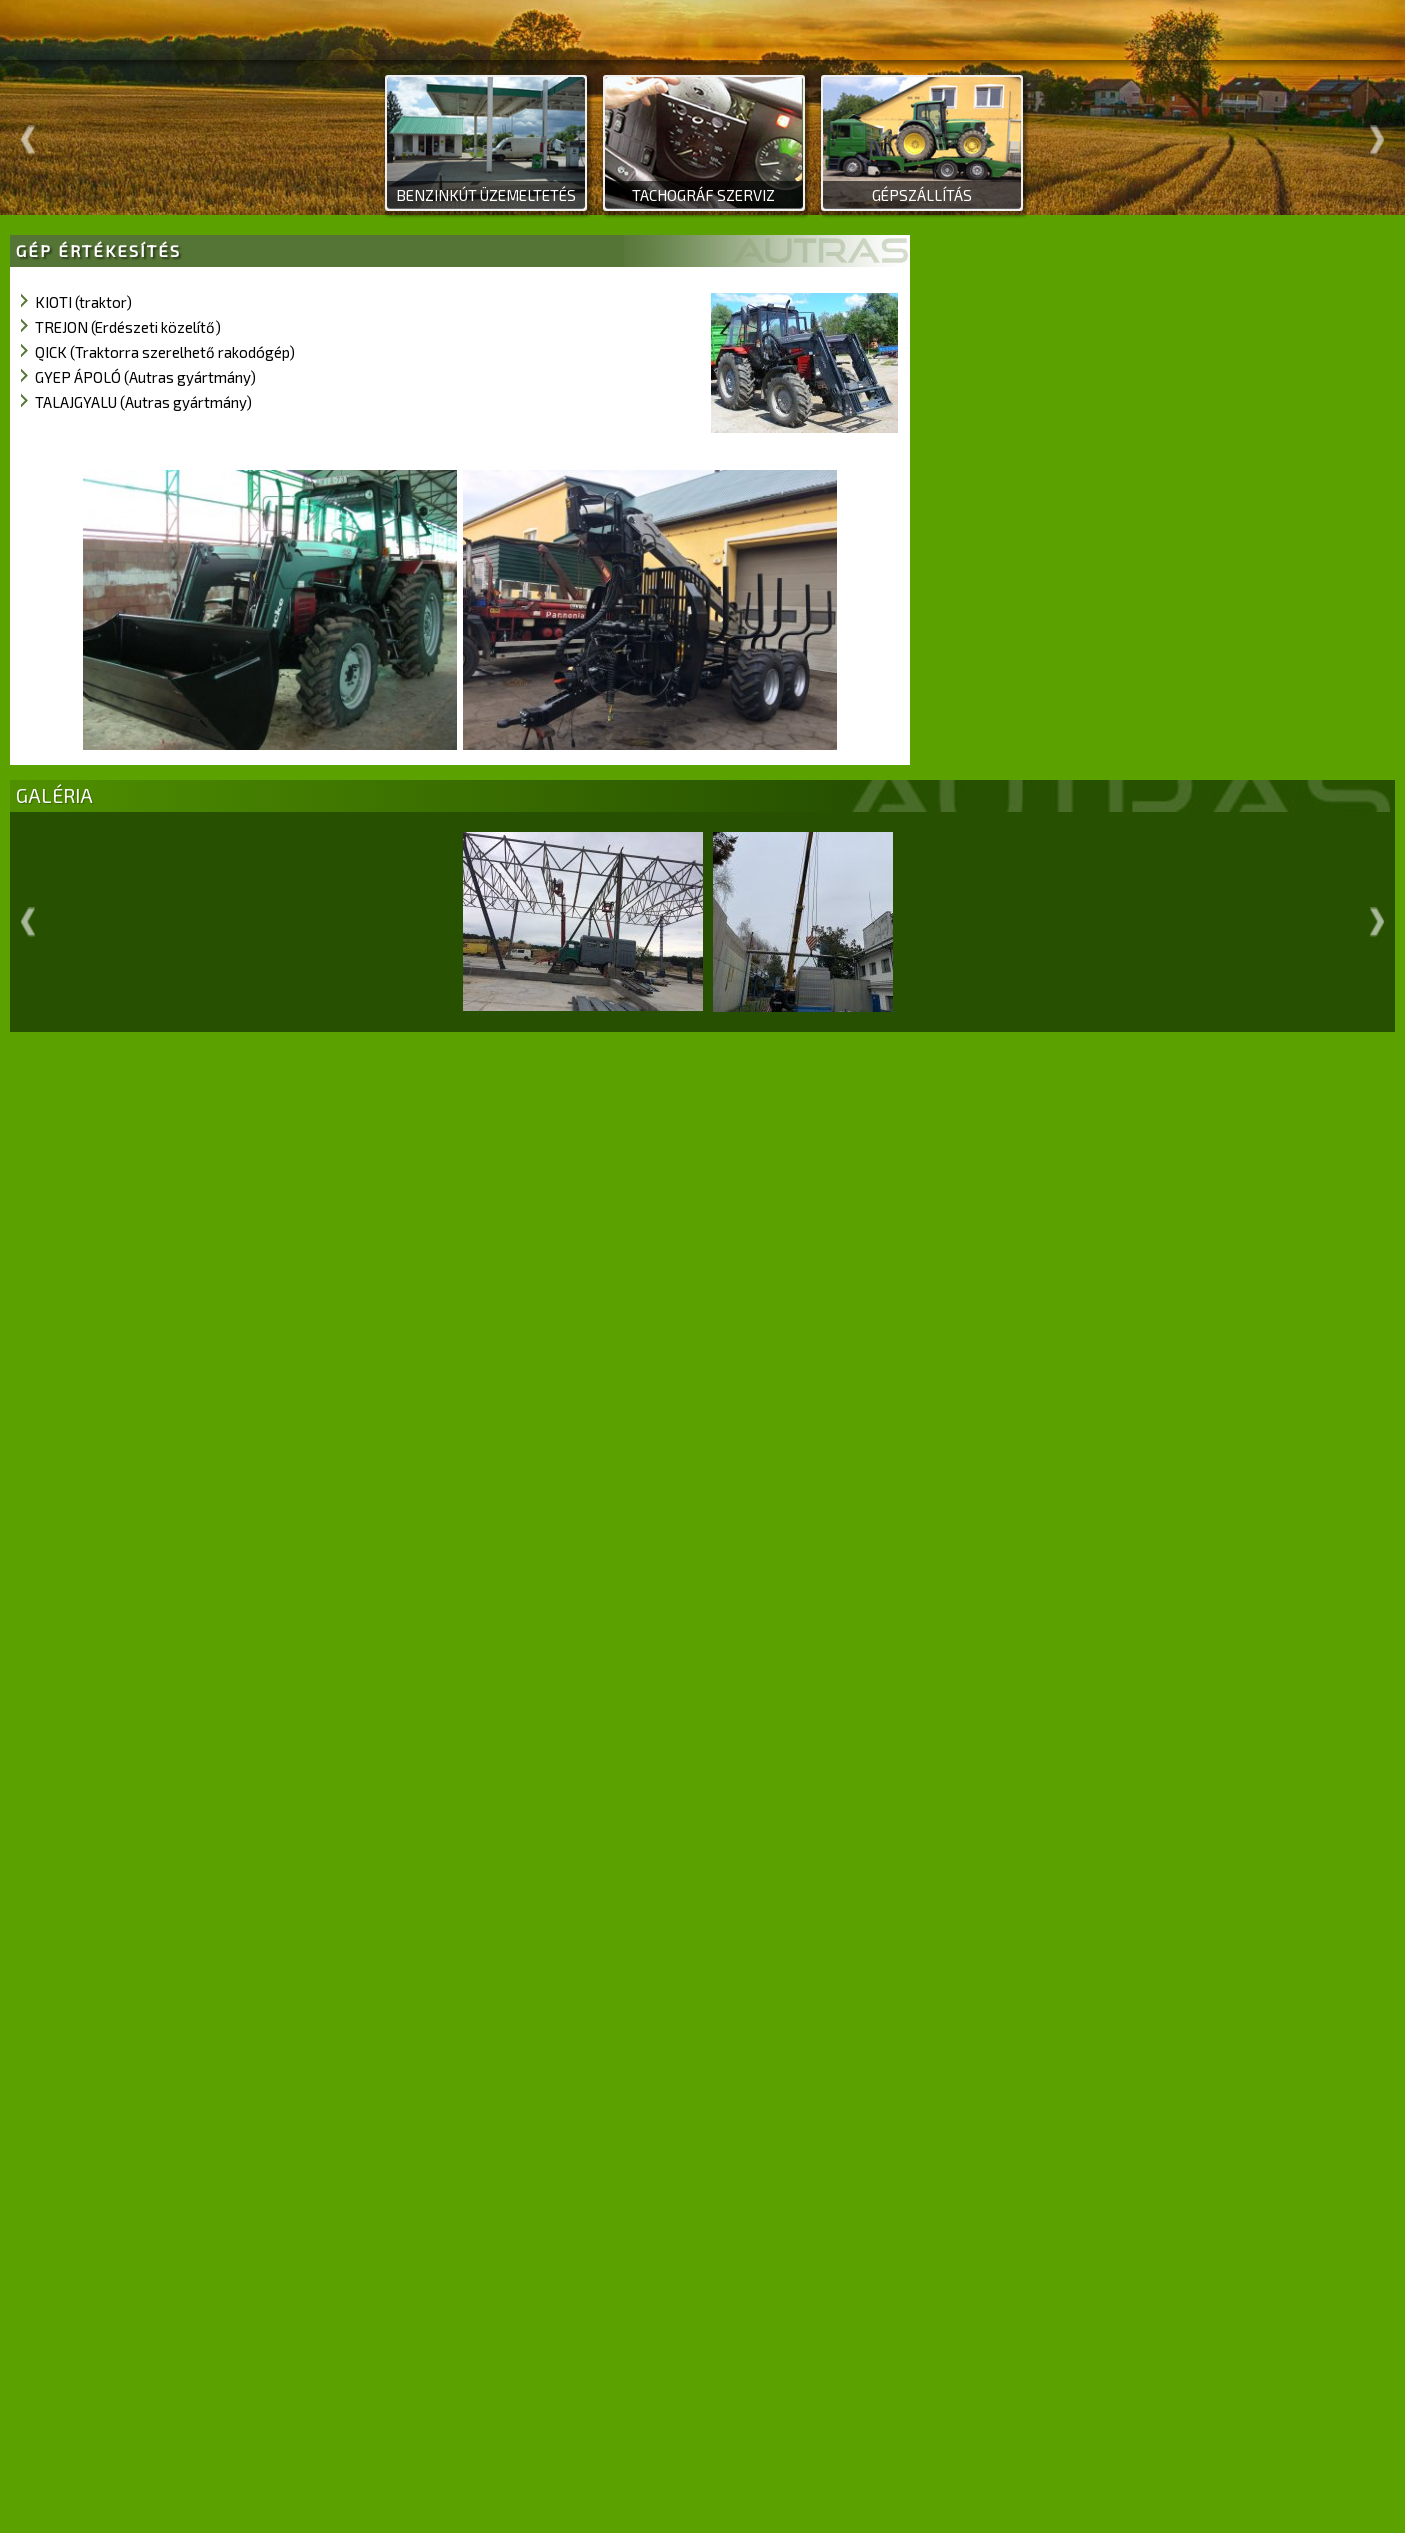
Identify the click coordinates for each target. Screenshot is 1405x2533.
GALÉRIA (54, 795)
